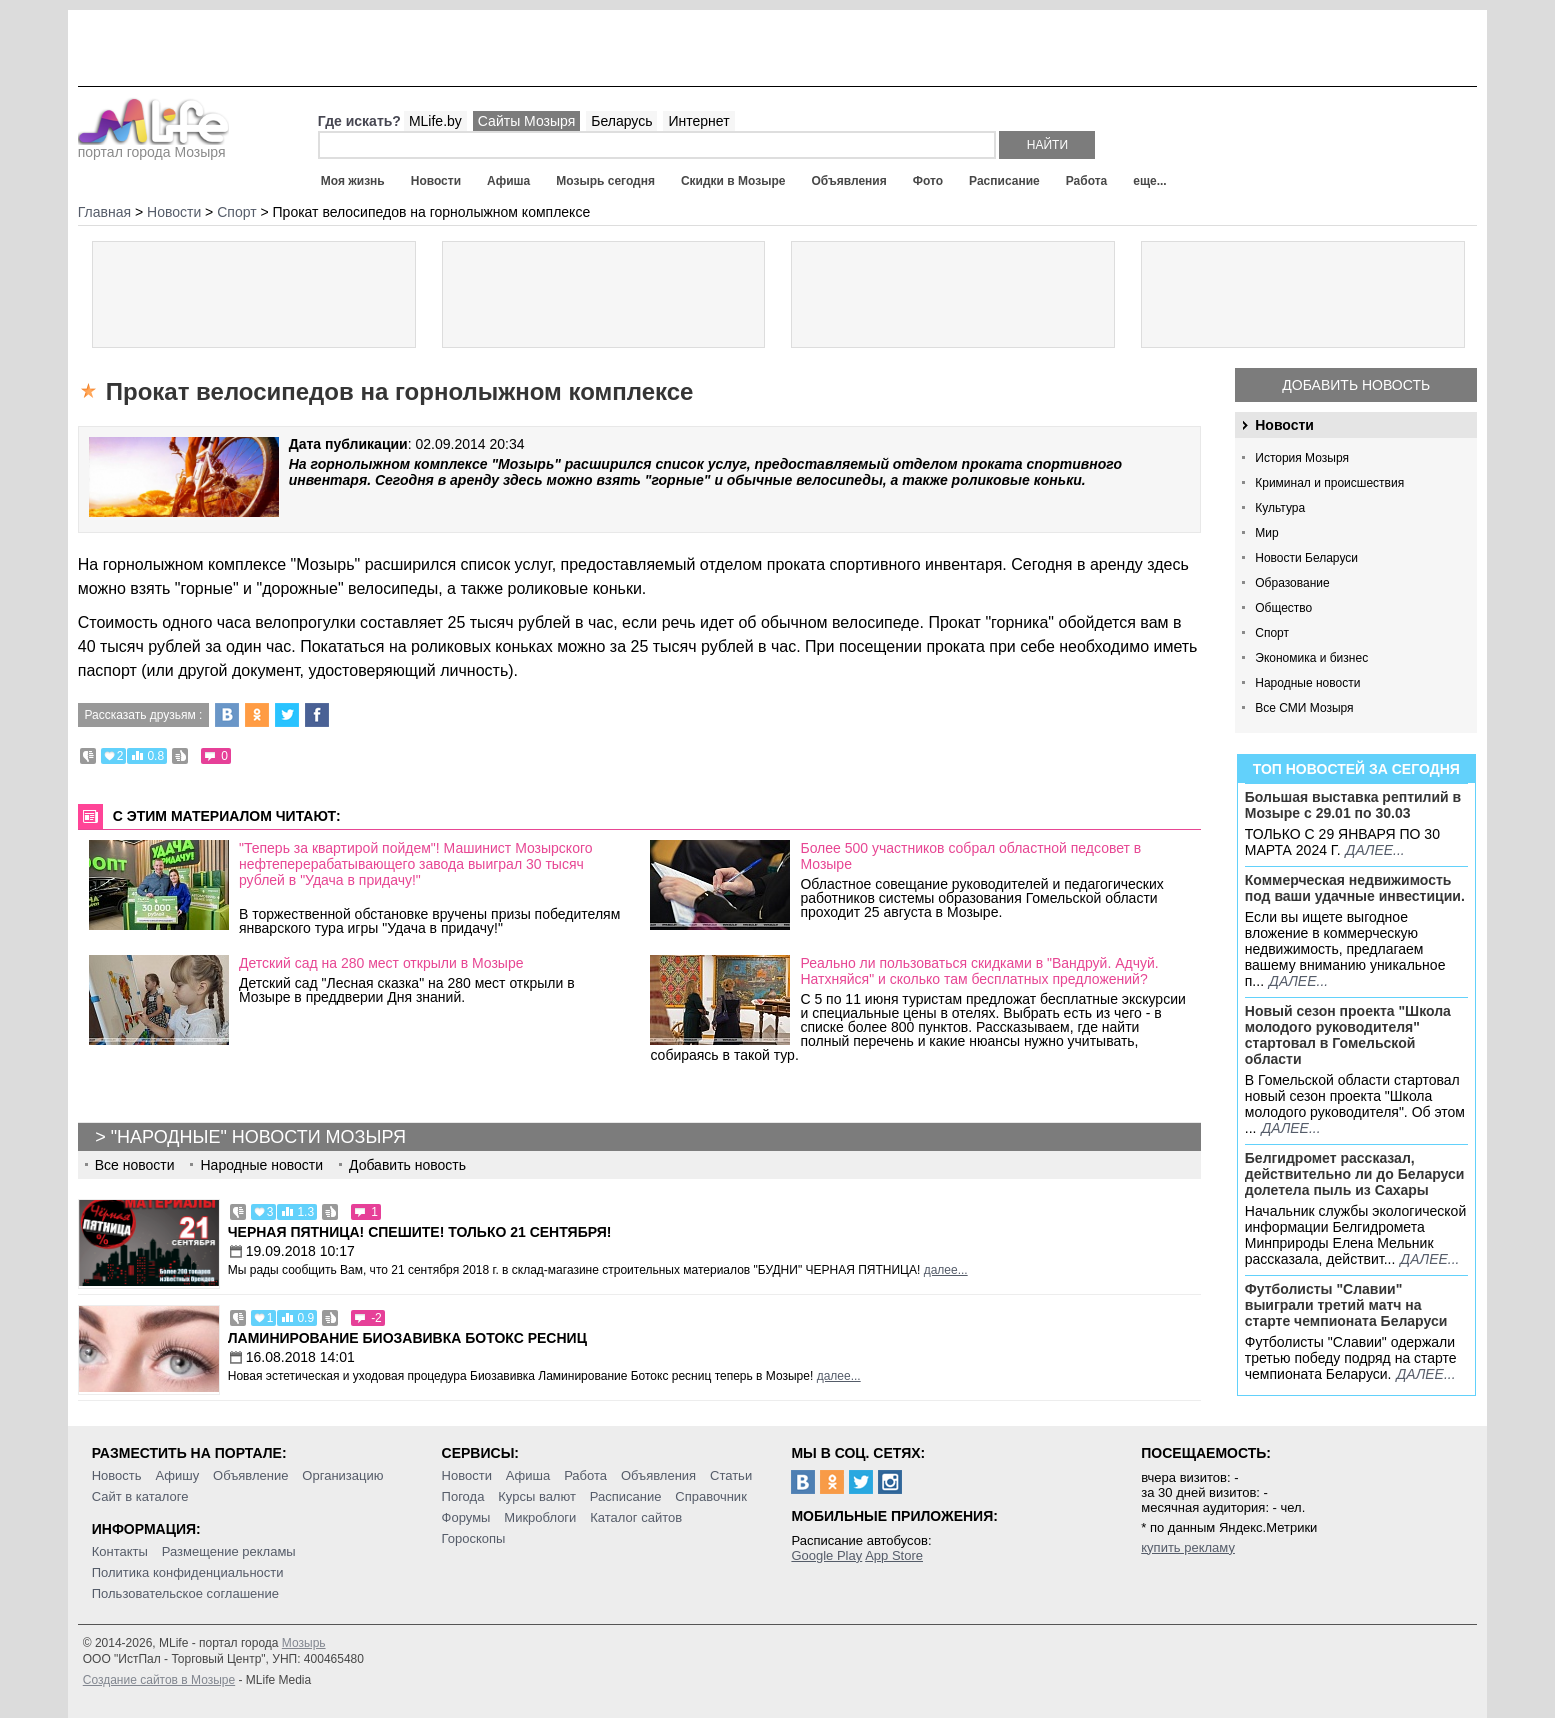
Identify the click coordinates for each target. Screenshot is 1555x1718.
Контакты (120, 1551)
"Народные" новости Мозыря (258, 1137)
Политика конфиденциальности (188, 1572)
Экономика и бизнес (1311, 658)
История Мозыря (1302, 458)
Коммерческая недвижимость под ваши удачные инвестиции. (1355, 888)
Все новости (135, 1165)
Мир (1266, 533)
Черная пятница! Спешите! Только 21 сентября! (420, 1232)
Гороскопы (474, 1538)
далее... (1375, 850)
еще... (1149, 181)
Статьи (731, 1475)
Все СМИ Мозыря (1304, 708)
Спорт (1272, 633)
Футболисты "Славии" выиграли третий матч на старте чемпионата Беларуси (1346, 1305)
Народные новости (1307, 683)
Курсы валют (537, 1496)
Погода (463, 1496)
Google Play (826, 1555)
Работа (1087, 181)
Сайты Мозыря (526, 121)
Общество (1283, 608)
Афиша (508, 181)
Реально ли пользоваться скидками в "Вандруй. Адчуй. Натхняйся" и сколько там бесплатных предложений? (979, 971)
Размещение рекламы (229, 1551)
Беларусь (621, 121)
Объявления (848, 181)
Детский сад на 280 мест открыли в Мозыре (381, 963)
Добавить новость (1356, 385)
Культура (1280, 508)
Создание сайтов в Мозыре (159, 1680)
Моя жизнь (353, 181)
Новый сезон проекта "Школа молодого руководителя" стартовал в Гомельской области (1348, 1035)
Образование (1292, 583)
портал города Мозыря (153, 146)
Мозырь (304, 1643)
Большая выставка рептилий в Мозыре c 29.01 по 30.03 (1353, 805)
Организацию (342, 1475)
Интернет (698, 121)
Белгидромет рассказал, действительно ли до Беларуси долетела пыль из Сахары (1355, 1174)
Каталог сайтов (636, 1517)
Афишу (177, 1475)
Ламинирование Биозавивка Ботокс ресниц (407, 1338)
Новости (436, 181)
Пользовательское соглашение (185, 1593)
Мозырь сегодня (605, 181)
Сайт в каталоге (140, 1496)
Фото (928, 181)
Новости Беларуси (1306, 558)
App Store (894, 1555)
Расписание (1004, 181)
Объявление (250, 1475)
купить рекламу (1188, 1547)
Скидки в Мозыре (733, 181)
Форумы (466, 1517)
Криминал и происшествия (1329, 483)
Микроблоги (540, 1517)
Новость (117, 1475)
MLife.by (435, 121)
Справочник (711, 1496)
